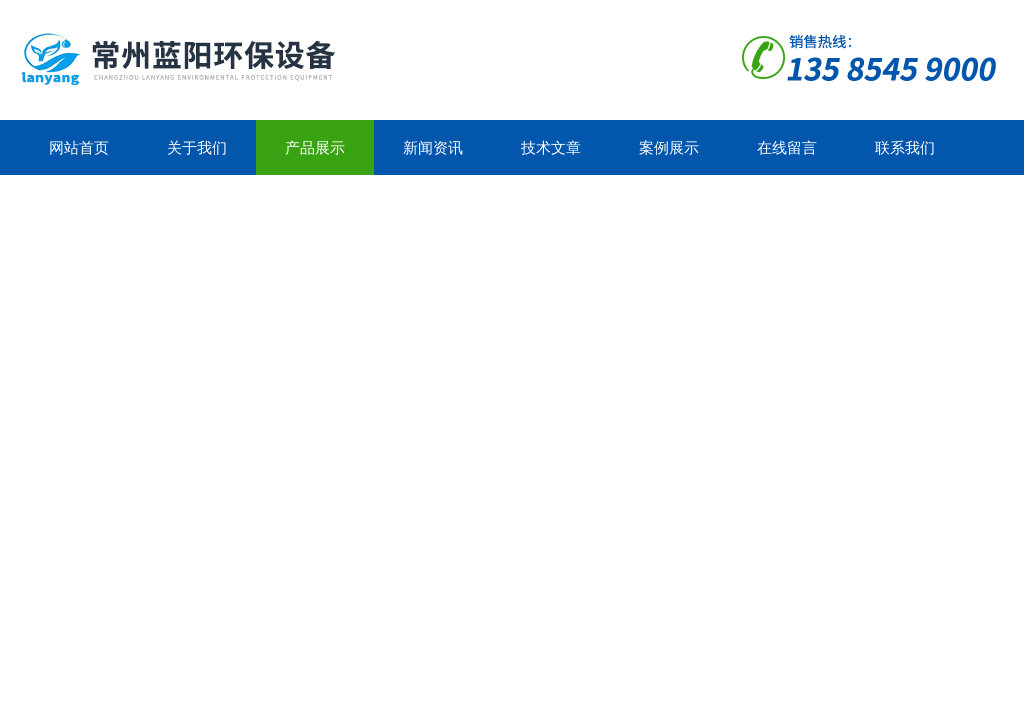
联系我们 (905, 147)
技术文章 (551, 147)
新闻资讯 (433, 147)
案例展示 (669, 147)
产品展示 (315, 147)
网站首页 (79, 147)
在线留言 (787, 147)
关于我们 (197, 147)
